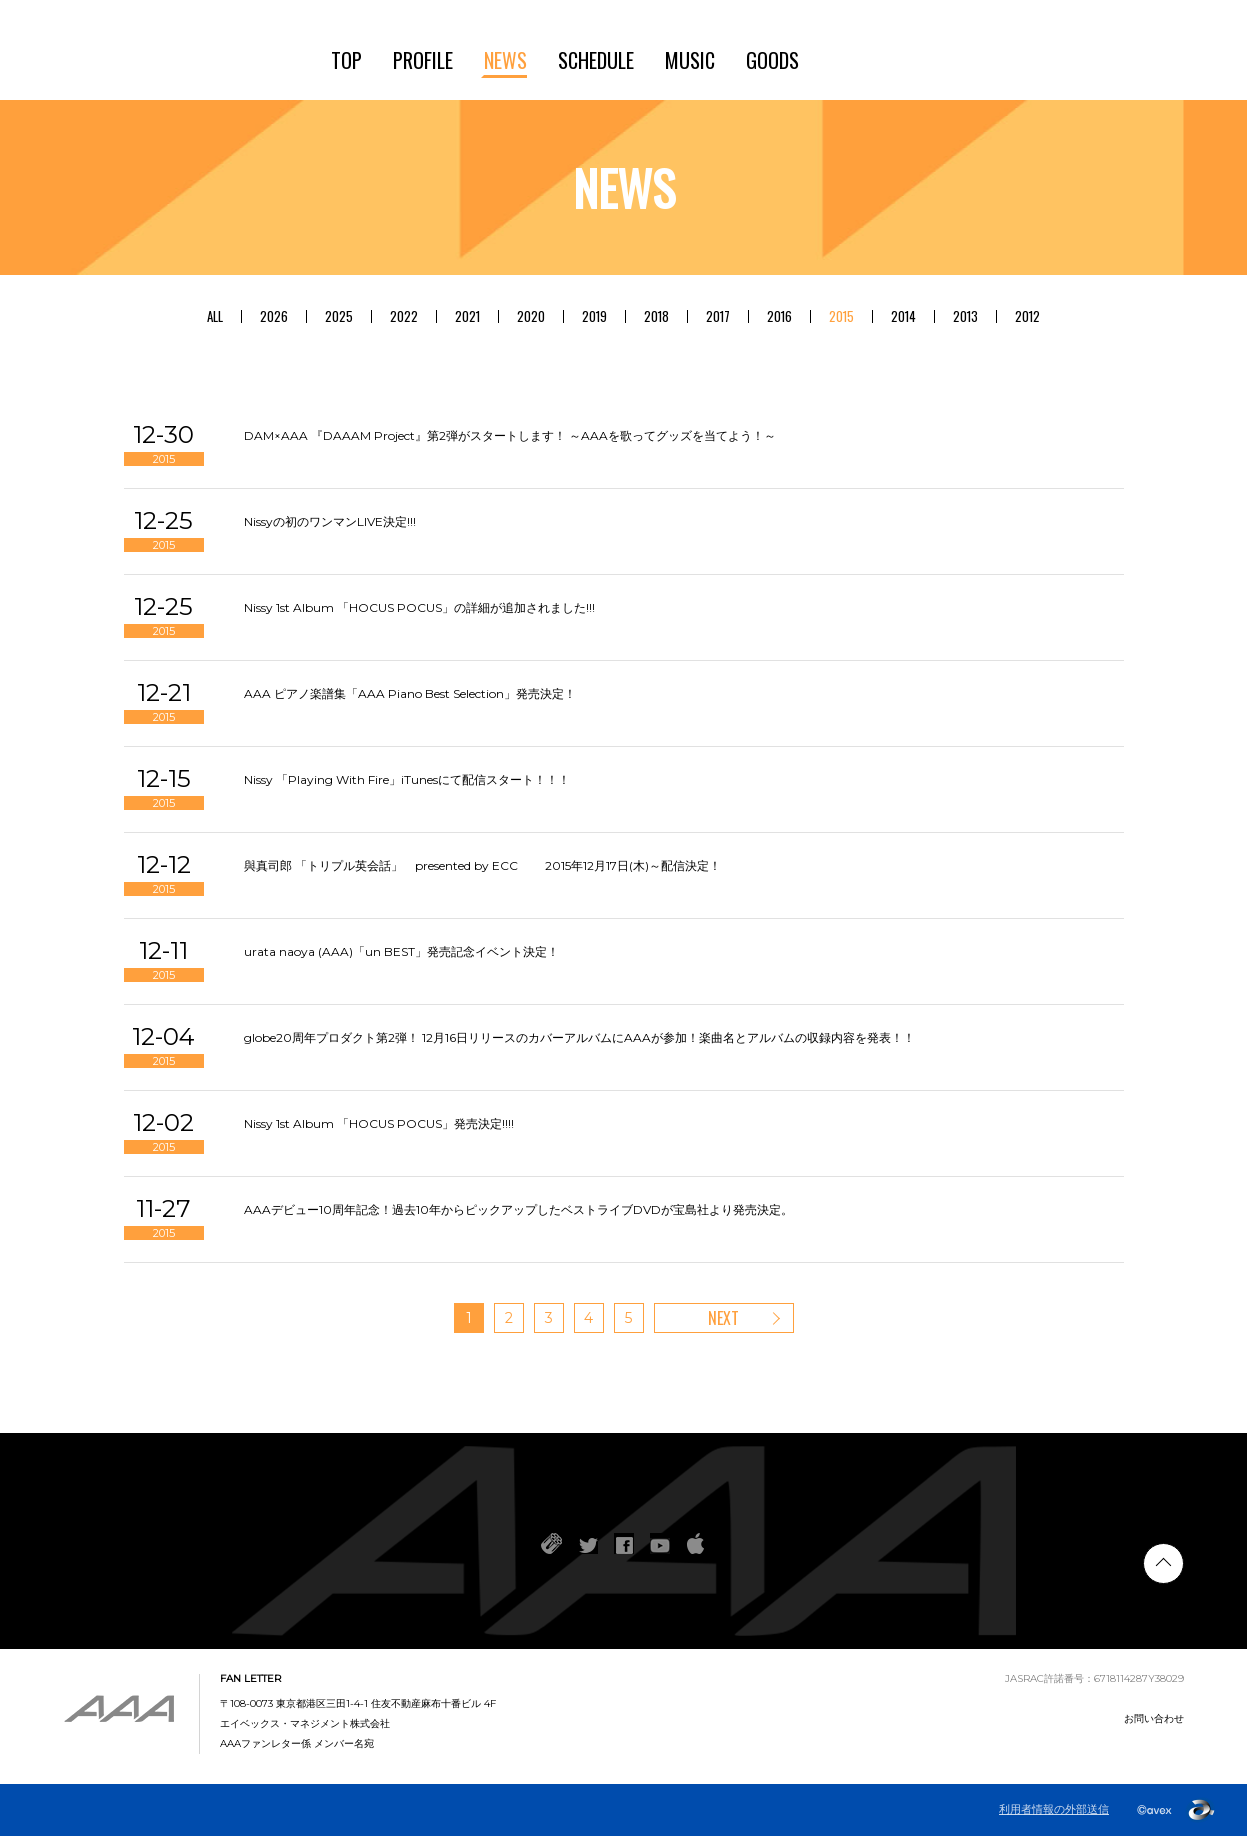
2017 (718, 316)
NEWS (505, 60)
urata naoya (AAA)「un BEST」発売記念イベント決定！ (401, 951)
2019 (594, 316)
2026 (274, 316)
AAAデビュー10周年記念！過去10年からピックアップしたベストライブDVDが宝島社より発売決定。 (518, 1209)
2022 (404, 316)
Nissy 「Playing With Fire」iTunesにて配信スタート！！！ (407, 779)
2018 (656, 316)
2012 (1027, 316)
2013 (965, 316)
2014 (903, 316)
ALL (215, 316)
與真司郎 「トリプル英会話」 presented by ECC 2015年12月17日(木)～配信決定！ (482, 865)
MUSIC (690, 60)
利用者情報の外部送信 (1054, 1810)
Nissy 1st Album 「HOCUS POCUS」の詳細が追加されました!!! (419, 607)
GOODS (772, 60)
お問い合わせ (1154, 1718)
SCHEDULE (596, 60)
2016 (779, 316)
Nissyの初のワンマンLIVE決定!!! (330, 521)
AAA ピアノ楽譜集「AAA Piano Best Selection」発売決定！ (410, 693)
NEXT (723, 1318)
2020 (531, 316)
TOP (346, 60)
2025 (339, 316)
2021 (467, 316)
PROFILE (423, 60)
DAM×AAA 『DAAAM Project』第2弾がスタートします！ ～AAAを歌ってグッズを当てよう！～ (510, 435)
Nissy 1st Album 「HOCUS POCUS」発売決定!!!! (379, 1123)
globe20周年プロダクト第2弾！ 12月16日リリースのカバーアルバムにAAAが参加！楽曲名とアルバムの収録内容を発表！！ (579, 1037)
